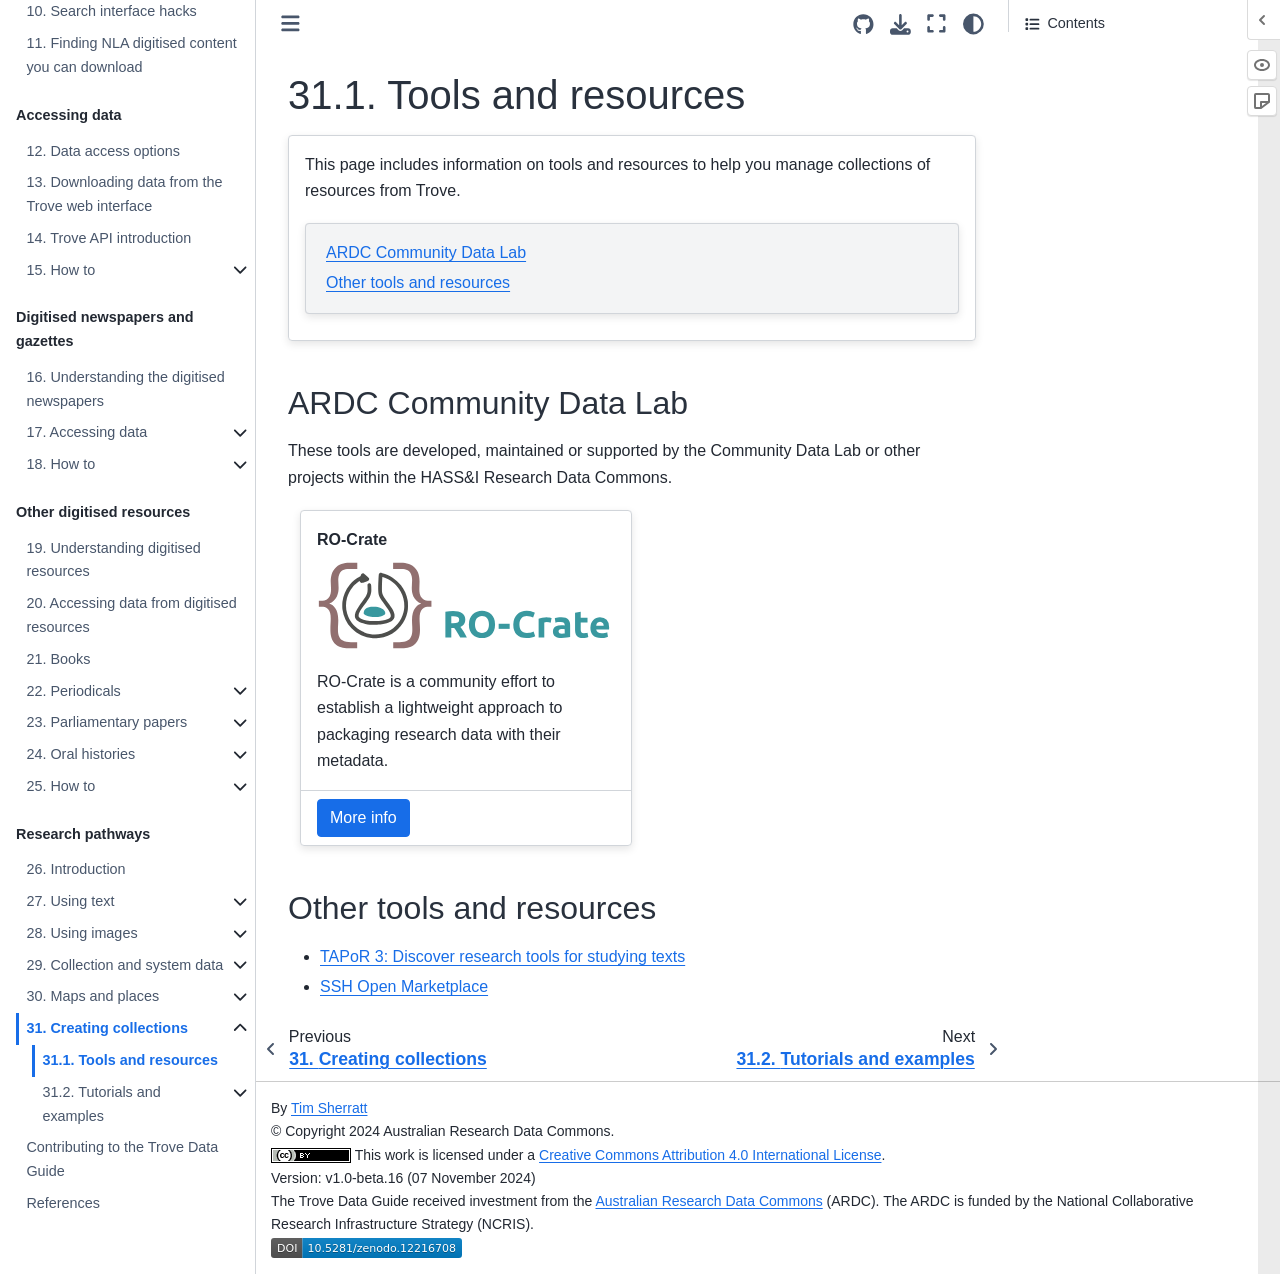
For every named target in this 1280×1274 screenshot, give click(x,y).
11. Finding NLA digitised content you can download (131, 55)
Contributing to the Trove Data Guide (122, 1159)
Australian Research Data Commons (709, 1201)
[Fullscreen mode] (936, 23)
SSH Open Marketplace (404, 986)
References (63, 1203)
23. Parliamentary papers (106, 722)
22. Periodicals (73, 691)
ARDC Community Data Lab (426, 252)
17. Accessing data (86, 432)
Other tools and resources (418, 282)
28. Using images (81, 933)
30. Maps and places (92, 996)
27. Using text (70, 901)
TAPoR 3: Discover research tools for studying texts (502, 956)
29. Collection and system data (124, 965)
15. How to (60, 270)
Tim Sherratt (329, 1108)
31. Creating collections (107, 1028)
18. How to (60, 464)
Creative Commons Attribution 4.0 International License (710, 1155)
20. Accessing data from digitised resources (131, 615)
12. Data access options (103, 151)
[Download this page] (900, 24)
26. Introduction (75, 869)
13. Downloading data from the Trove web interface (124, 194)
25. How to (60, 786)
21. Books (58, 659)
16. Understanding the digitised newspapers (125, 389)
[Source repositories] (863, 24)
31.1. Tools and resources (130, 1060)
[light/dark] (973, 23)
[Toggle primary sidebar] (290, 23)
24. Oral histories (80, 754)
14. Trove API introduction (108, 238)
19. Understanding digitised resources (113, 560)
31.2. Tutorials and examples (101, 1104)
